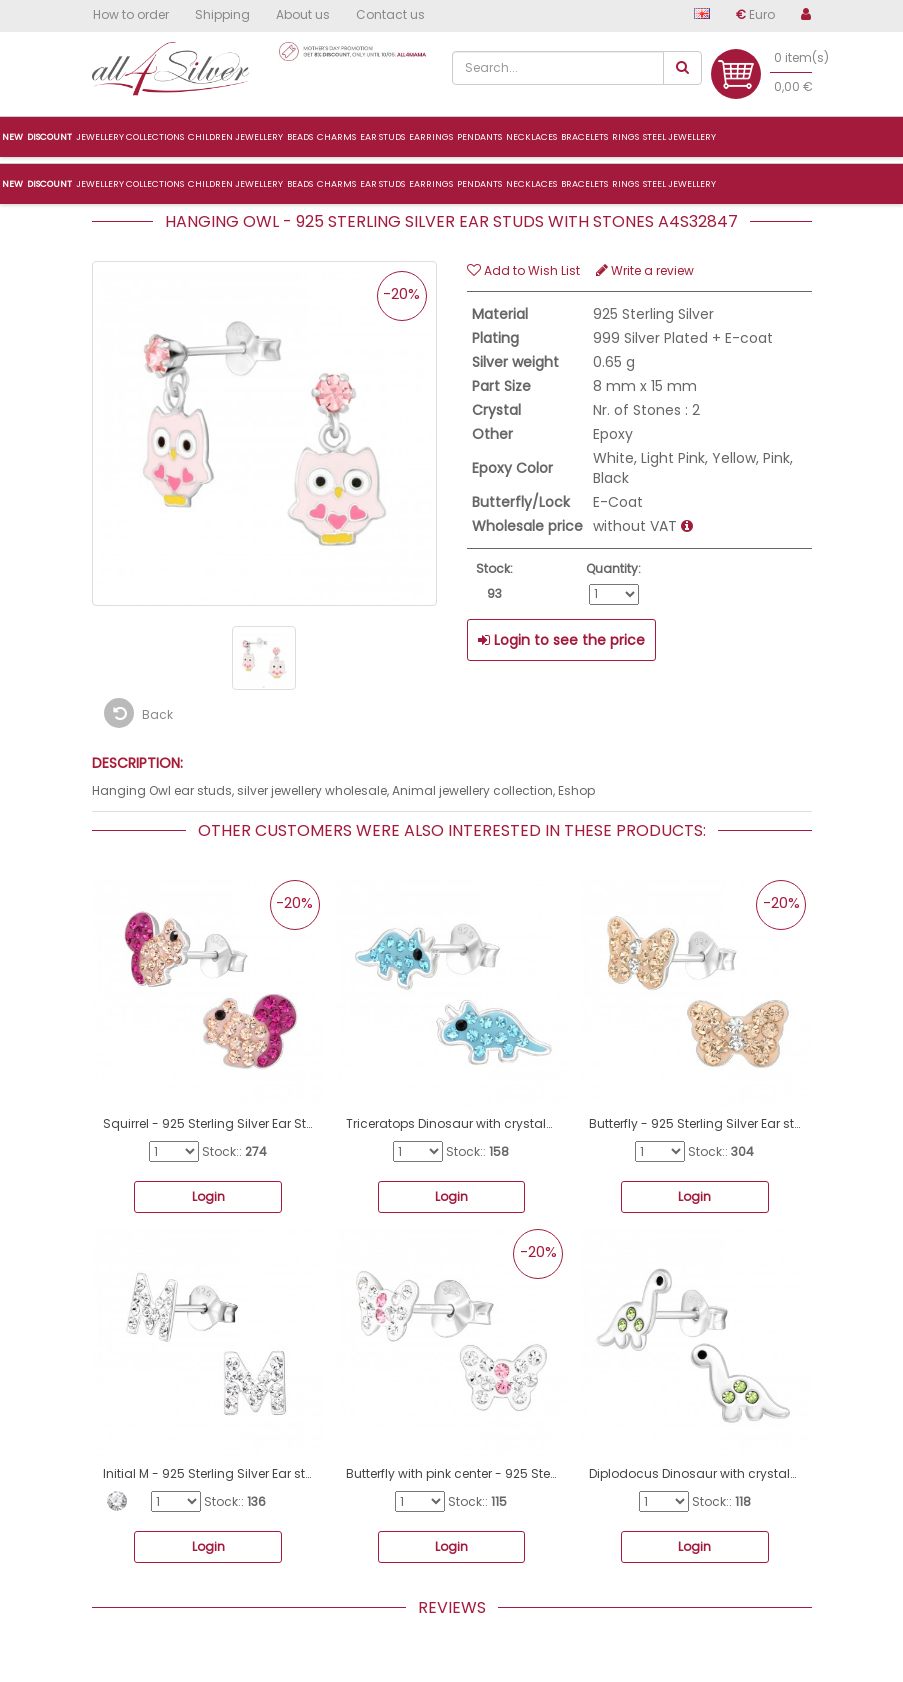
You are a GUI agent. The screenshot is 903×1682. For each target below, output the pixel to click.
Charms (336, 184)
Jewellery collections (130, 184)
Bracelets (584, 184)
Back (138, 713)
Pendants (479, 184)
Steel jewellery (679, 184)
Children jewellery (235, 184)
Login (208, 1196)
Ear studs (382, 184)
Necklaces (531, 184)
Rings (625, 184)
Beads (300, 184)
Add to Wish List (523, 270)
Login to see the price (561, 640)
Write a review (645, 270)
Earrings (431, 184)
